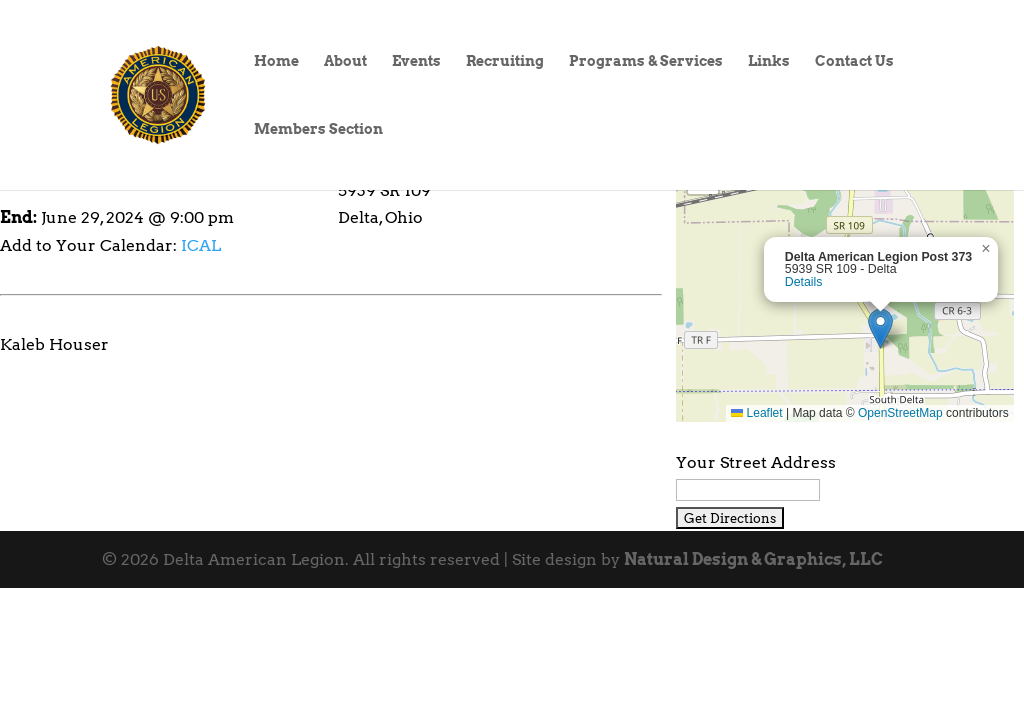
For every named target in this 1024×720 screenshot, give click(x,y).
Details (804, 282)
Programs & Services (646, 61)
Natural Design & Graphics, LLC (753, 559)
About (345, 61)
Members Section (318, 129)
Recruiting (505, 61)
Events (416, 61)
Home (276, 61)
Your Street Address (756, 462)
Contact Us (854, 61)
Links (769, 61)
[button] (880, 328)
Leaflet (756, 413)
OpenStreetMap (900, 413)
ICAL (201, 245)
